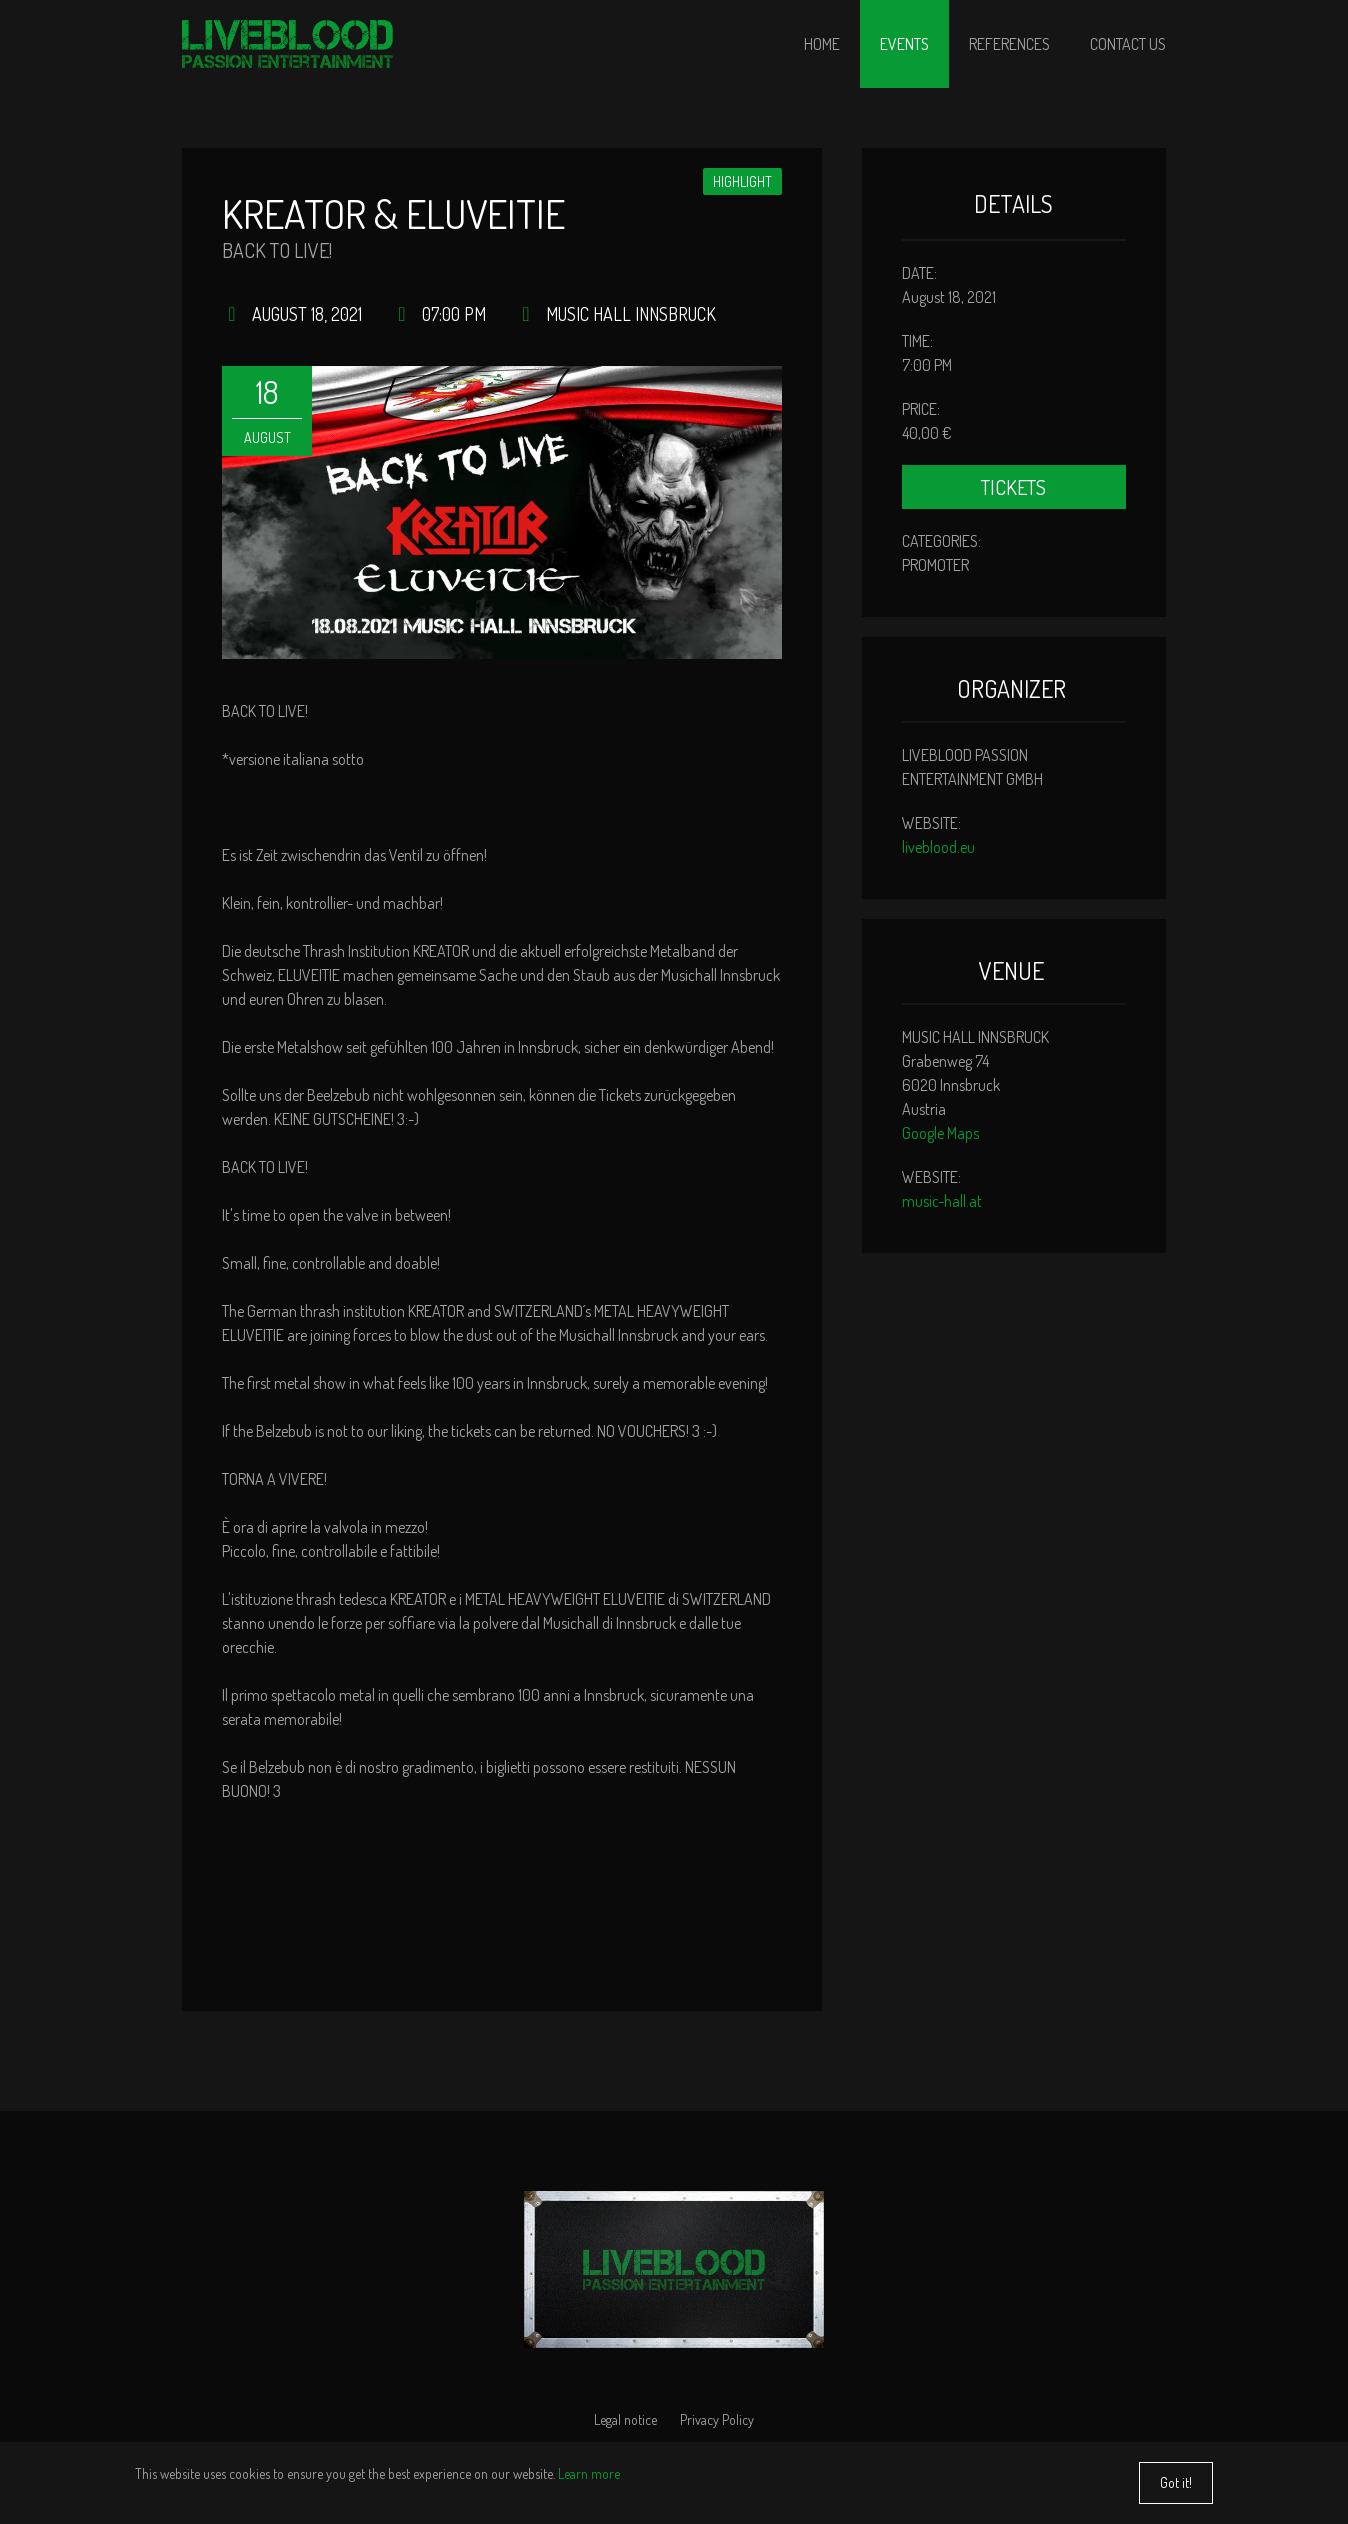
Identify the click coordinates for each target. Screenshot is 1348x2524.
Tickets (1013, 487)
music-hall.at (942, 1201)
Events (904, 44)
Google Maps (940, 1133)
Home (822, 44)
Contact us (1128, 44)
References (1009, 44)
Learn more (589, 2479)
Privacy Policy (717, 2419)
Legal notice (625, 2419)
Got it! (1176, 2488)
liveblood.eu (938, 847)
